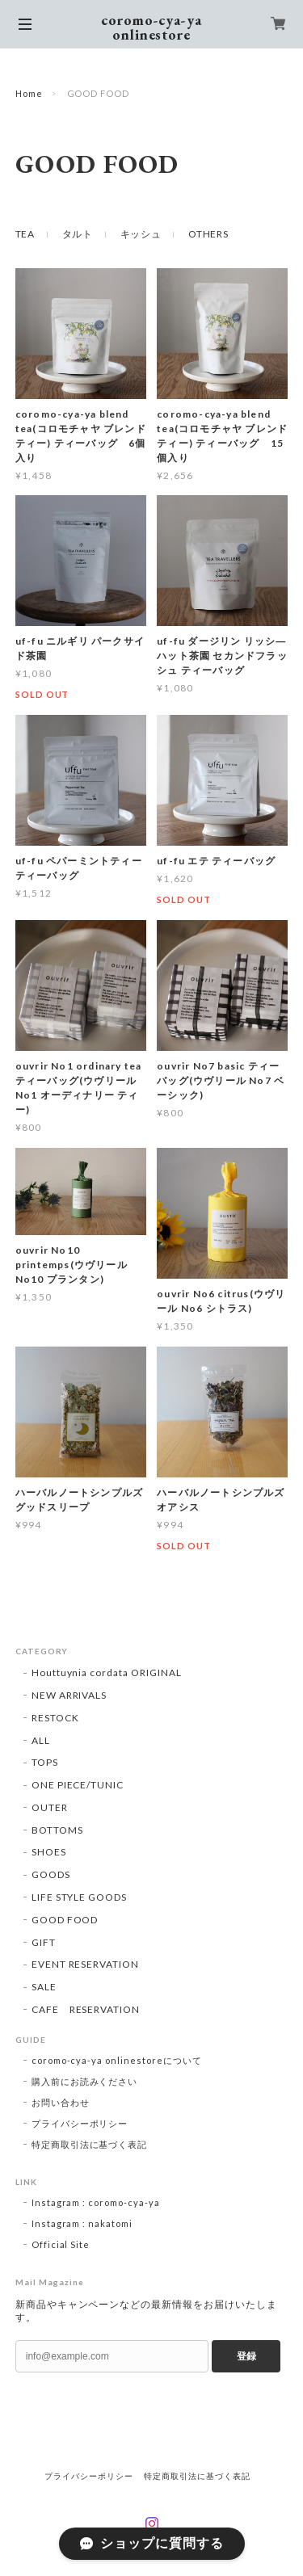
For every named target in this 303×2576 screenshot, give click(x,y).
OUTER (50, 1807)
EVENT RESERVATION (85, 1964)
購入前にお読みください (85, 2081)
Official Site (61, 2244)
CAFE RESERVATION (86, 2009)
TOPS (45, 1762)
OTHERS (208, 234)
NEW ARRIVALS (69, 1695)
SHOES (49, 1852)
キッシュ (141, 234)
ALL (41, 1740)
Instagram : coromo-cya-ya (96, 2202)
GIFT (44, 1942)
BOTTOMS (57, 1830)
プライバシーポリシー (80, 2123)
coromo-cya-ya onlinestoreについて (117, 2060)
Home (29, 93)
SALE (44, 1987)
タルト (77, 234)
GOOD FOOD (65, 1920)
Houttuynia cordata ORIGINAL (107, 1672)
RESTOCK (55, 1718)
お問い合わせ (61, 2102)
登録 (246, 2356)
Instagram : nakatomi (82, 2223)
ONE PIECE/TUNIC (78, 1785)
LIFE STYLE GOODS (79, 1897)
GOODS (51, 1874)
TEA (25, 234)
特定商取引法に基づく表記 (90, 2144)
